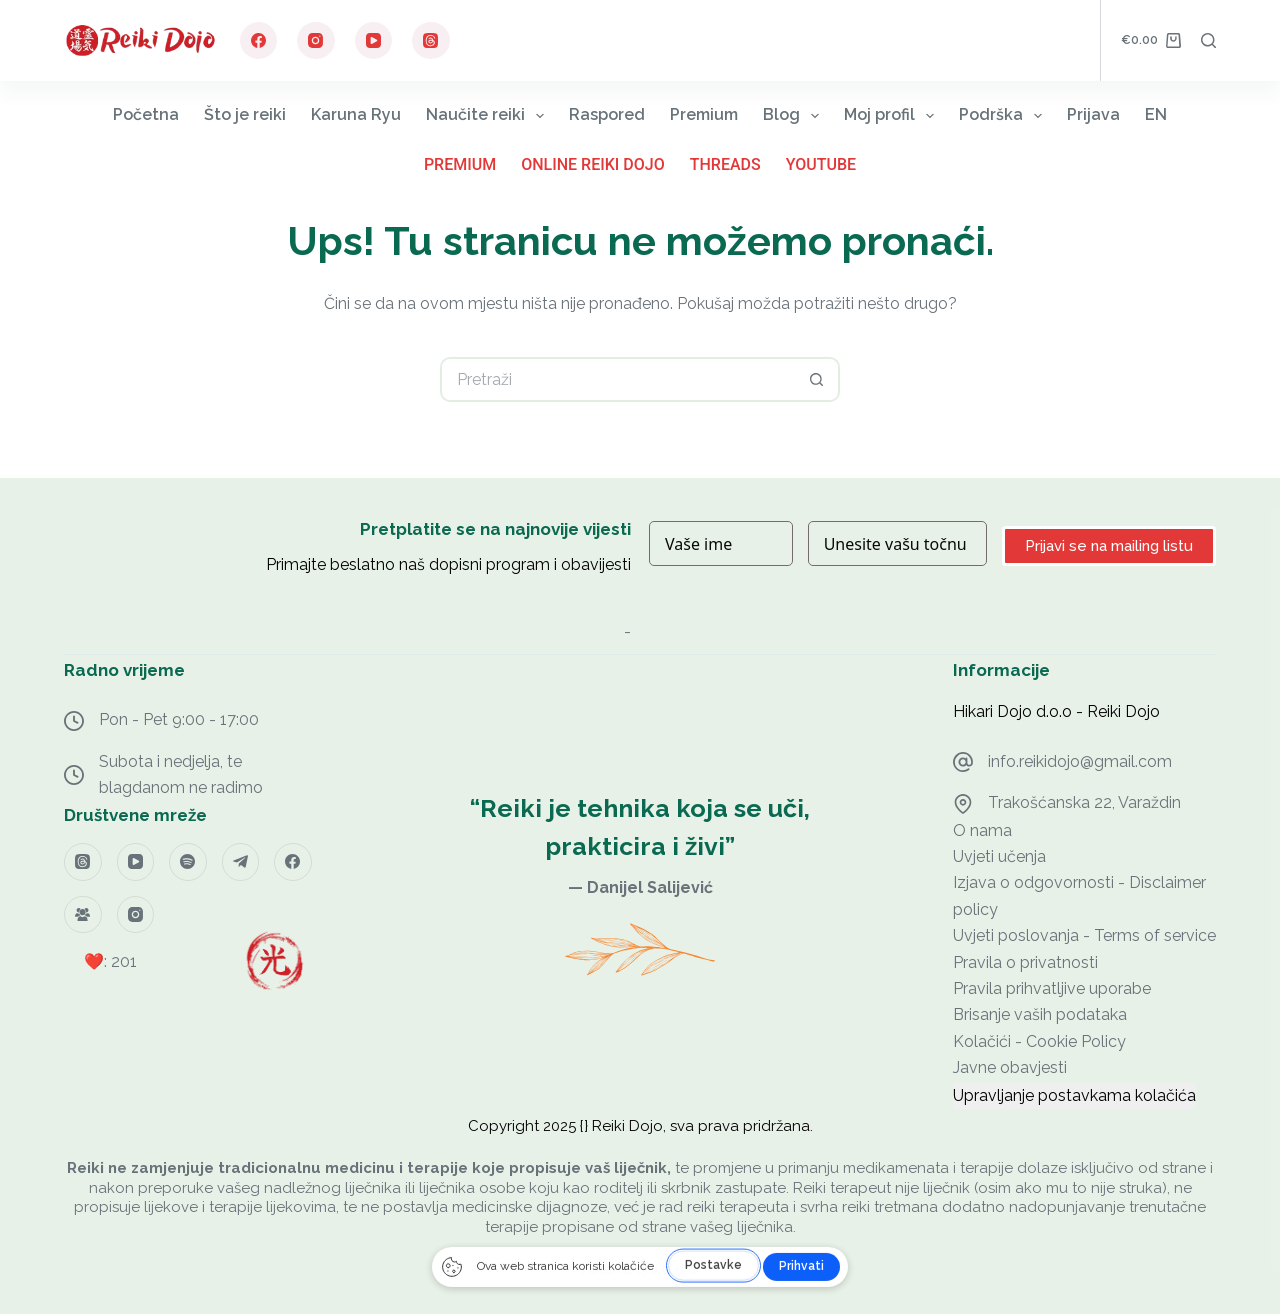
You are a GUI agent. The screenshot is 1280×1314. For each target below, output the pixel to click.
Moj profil (893, 115)
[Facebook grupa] (83, 915)
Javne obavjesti (1010, 1067)
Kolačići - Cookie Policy (1039, 1041)
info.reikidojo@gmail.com (1080, 761)
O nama (982, 830)
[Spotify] (188, 862)
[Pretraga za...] (617, 379)
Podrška (1004, 115)
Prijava (1093, 114)
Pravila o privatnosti (1025, 962)
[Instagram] (316, 41)
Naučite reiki (489, 115)
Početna (146, 114)
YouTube (821, 164)
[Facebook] (259, 41)
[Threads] (431, 41)
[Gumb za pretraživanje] (817, 379)
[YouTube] (374, 41)
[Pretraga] (1208, 40)
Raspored (607, 114)
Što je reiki (245, 114)
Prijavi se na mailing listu (1109, 546)
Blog (795, 115)
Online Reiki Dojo (593, 164)
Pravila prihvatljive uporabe (1052, 988)
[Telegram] (241, 862)
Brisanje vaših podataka (1040, 1014)
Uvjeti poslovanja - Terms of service (1084, 935)
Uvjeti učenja (999, 856)
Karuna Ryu (356, 114)
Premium (704, 114)
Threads (725, 164)
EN (1156, 114)
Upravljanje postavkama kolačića (1074, 1095)
